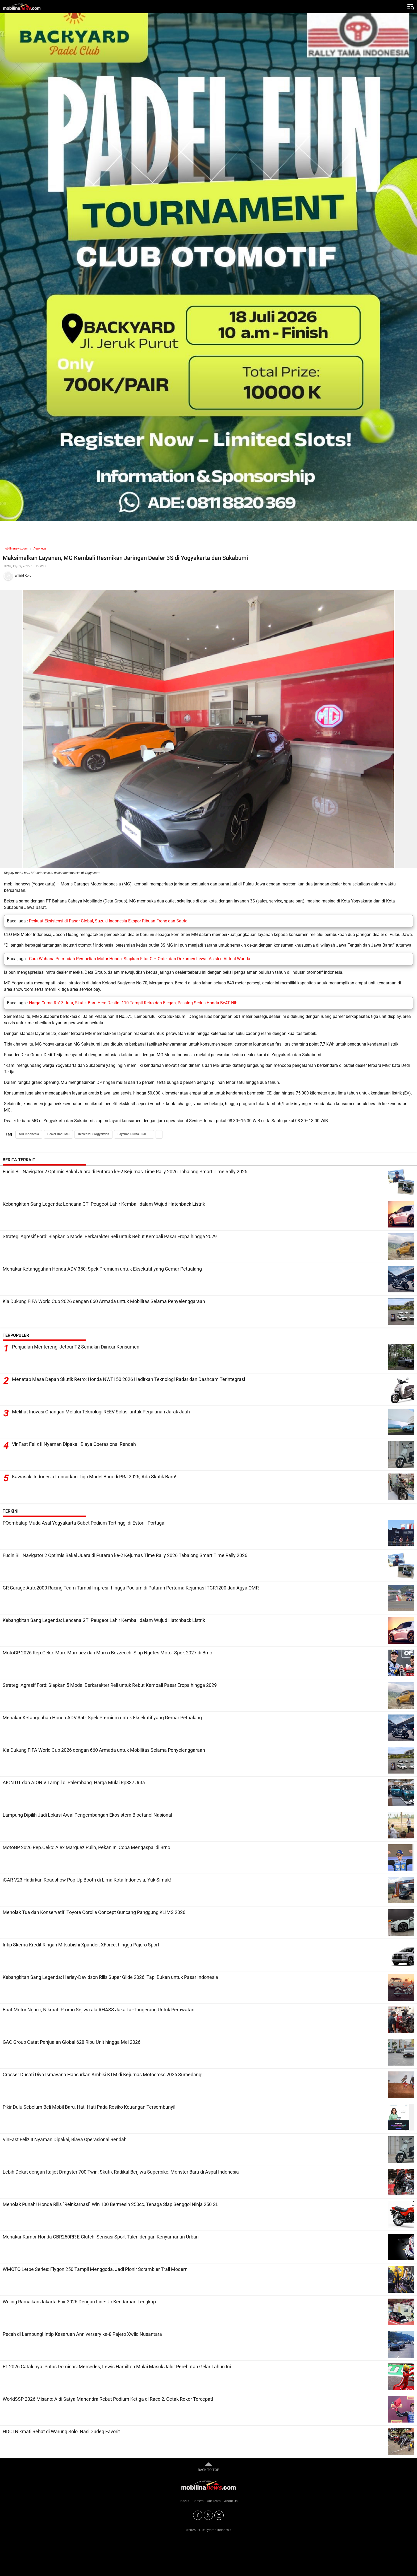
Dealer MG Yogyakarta (93, 1134)
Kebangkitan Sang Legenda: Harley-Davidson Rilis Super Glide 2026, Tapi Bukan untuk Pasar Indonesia (110, 1977)
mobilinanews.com (15, 548)
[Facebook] (197, 2515)
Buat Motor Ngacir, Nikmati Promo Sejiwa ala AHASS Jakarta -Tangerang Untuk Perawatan (98, 2009)
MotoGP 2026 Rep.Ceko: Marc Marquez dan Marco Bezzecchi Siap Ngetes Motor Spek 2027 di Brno (107, 1652)
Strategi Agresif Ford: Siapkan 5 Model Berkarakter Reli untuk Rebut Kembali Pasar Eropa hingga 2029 (110, 1236)
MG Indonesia (29, 1134)
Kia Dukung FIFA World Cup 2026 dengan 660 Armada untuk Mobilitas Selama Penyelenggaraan (104, 1301)
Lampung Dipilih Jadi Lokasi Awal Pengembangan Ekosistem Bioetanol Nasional (87, 1815)
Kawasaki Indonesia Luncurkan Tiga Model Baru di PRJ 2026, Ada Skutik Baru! (94, 1476)
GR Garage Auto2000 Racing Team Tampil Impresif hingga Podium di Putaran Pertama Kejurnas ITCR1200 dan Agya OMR (131, 1588)
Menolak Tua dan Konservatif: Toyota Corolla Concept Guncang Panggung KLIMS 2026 (94, 1912)
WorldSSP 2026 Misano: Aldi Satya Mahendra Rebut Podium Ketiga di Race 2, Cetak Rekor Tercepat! (108, 2399)
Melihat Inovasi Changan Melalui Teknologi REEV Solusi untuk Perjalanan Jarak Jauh (101, 1411)
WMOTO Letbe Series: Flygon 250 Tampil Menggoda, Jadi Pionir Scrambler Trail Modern (95, 2269)
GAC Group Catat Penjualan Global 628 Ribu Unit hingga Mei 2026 (71, 2042)
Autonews (40, 548)
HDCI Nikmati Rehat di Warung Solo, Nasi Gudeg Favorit (61, 2431)
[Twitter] (208, 2515)
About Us (230, 2501)
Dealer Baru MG (58, 1134)
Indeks (184, 2501)
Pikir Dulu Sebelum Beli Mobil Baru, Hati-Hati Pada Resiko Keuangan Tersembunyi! (89, 2107)
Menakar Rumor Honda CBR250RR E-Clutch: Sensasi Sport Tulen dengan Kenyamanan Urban (101, 2237)
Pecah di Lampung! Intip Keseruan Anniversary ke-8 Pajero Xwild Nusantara (82, 2334)
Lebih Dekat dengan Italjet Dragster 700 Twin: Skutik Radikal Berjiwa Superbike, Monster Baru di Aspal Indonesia (121, 2172)
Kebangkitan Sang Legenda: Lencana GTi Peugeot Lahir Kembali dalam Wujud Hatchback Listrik (104, 1204)
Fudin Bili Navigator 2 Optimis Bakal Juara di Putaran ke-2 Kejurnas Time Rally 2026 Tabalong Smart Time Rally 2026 (125, 1171)
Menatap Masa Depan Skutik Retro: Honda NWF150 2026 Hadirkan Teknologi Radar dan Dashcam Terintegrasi (128, 1379)
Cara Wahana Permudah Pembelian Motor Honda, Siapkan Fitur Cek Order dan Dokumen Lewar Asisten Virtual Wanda (139, 958)
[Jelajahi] (410, 6)
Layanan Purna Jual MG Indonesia (136, 1134)
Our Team (214, 2501)
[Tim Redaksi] (208, 576)
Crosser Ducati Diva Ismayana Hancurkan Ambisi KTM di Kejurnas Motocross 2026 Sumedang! (103, 2074)
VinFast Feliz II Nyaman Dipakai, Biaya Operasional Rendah (74, 1444)
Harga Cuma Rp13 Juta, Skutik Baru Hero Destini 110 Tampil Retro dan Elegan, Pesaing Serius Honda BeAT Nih (133, 1002)
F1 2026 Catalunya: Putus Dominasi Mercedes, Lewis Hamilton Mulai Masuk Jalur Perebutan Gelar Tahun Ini (117, 2366)
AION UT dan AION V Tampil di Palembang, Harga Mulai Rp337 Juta (74, 1782)
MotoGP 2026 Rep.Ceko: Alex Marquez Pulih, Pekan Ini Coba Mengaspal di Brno (86, 1847)
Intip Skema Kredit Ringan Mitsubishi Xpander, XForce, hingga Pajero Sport (81, 1944)
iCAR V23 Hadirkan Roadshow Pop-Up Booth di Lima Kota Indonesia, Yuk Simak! (87, 1880)
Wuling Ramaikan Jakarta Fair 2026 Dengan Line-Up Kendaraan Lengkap (79, 2301)
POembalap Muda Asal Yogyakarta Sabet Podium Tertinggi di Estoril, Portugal (84, 1523)
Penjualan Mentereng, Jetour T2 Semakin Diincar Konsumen (75, 1347)
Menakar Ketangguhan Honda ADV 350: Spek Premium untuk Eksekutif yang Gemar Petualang (102, 1269)
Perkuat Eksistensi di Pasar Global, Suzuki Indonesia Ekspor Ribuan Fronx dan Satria (108, 920)
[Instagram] (219, 2515)
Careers (198, 2501)
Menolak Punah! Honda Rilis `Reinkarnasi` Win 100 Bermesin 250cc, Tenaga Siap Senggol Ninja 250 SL (110, 2204)
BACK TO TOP (208, 2466)
